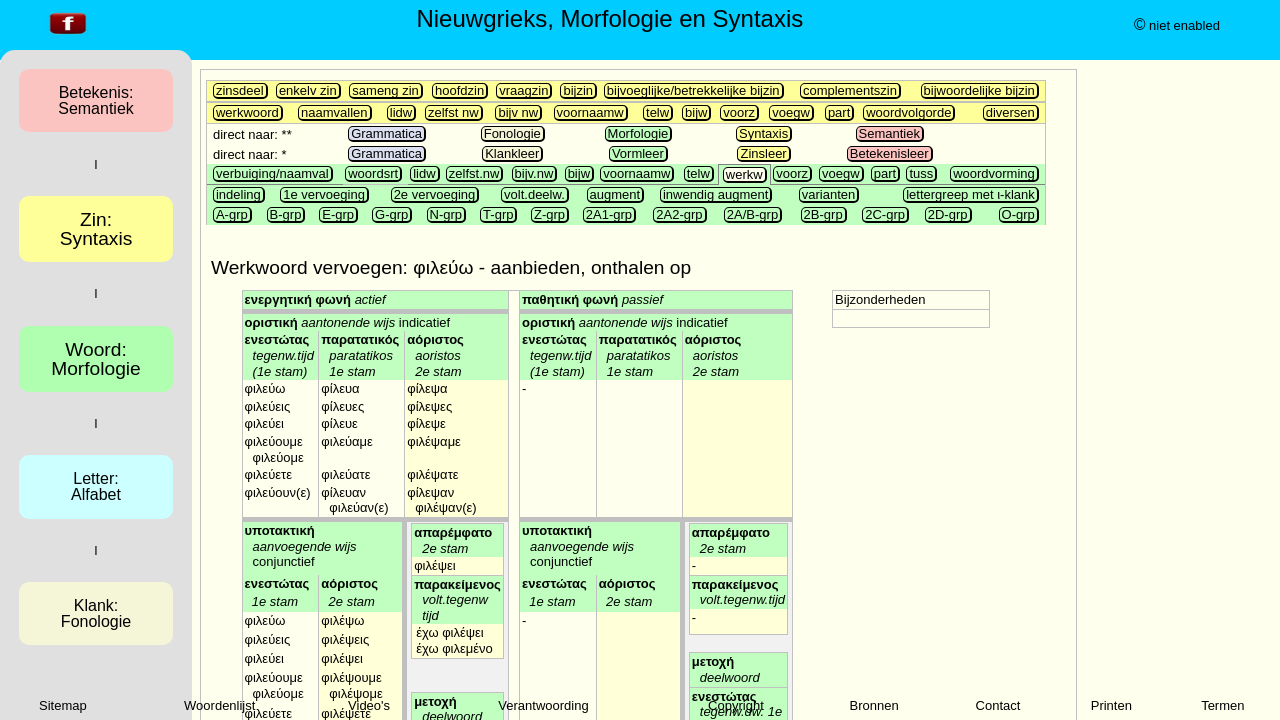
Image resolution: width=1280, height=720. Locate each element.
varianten (828, 194)
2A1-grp (609, 214)
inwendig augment (716, 194)
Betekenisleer (889, 153)
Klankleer (512, 153)
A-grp (232, 214)
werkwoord (247, 112)
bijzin (578, 90)
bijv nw (518, 112)
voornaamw (590, 112)
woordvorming (994, 173)
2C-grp (885, 214)
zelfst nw (453, 112)
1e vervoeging (324, 194)
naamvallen (334, 112)
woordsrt (373, 173)
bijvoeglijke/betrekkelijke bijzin (693, 90)
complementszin (850, 90)
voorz (739, 112)
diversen (1010, 112)
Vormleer (638, 153)
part (839, 112)
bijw (696, 112)
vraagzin (523, 90)
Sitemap (63, 705)
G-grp (391, 214)
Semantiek (889, 133)
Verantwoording (543, 705)
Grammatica (386, 133)
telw (657, 112)
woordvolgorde (908, 112)
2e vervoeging (435, 194)
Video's (369, 705)
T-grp (498, 214)
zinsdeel (240, 90)
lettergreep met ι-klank (970, 194)
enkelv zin (308, 90)
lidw (401, 112)
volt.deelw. (534, 194)
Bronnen (874, 705)
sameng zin (385, 90)
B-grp (286, 214)
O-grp (1018, 214)
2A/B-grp (752, 214)
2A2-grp (679, 214)
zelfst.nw (474, 173)
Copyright (736, 705)
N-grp (446, 214)
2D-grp (948, 214)
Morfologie (638, 133)
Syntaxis (763, 133)
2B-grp (823, 214)
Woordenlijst (219, 705)
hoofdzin (459, 90)
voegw (791, 112)
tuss (921, 173)
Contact (998, 705)
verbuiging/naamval (272, 173)
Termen (1222, 705)
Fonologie (512, 133)
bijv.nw (534, 173)
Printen (1111, 705)
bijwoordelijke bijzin (979, 90)
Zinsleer (763, 153)
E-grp (338, 214)
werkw (744, 174)
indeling (238, 194)
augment (615, 194)
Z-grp (549, 214)
